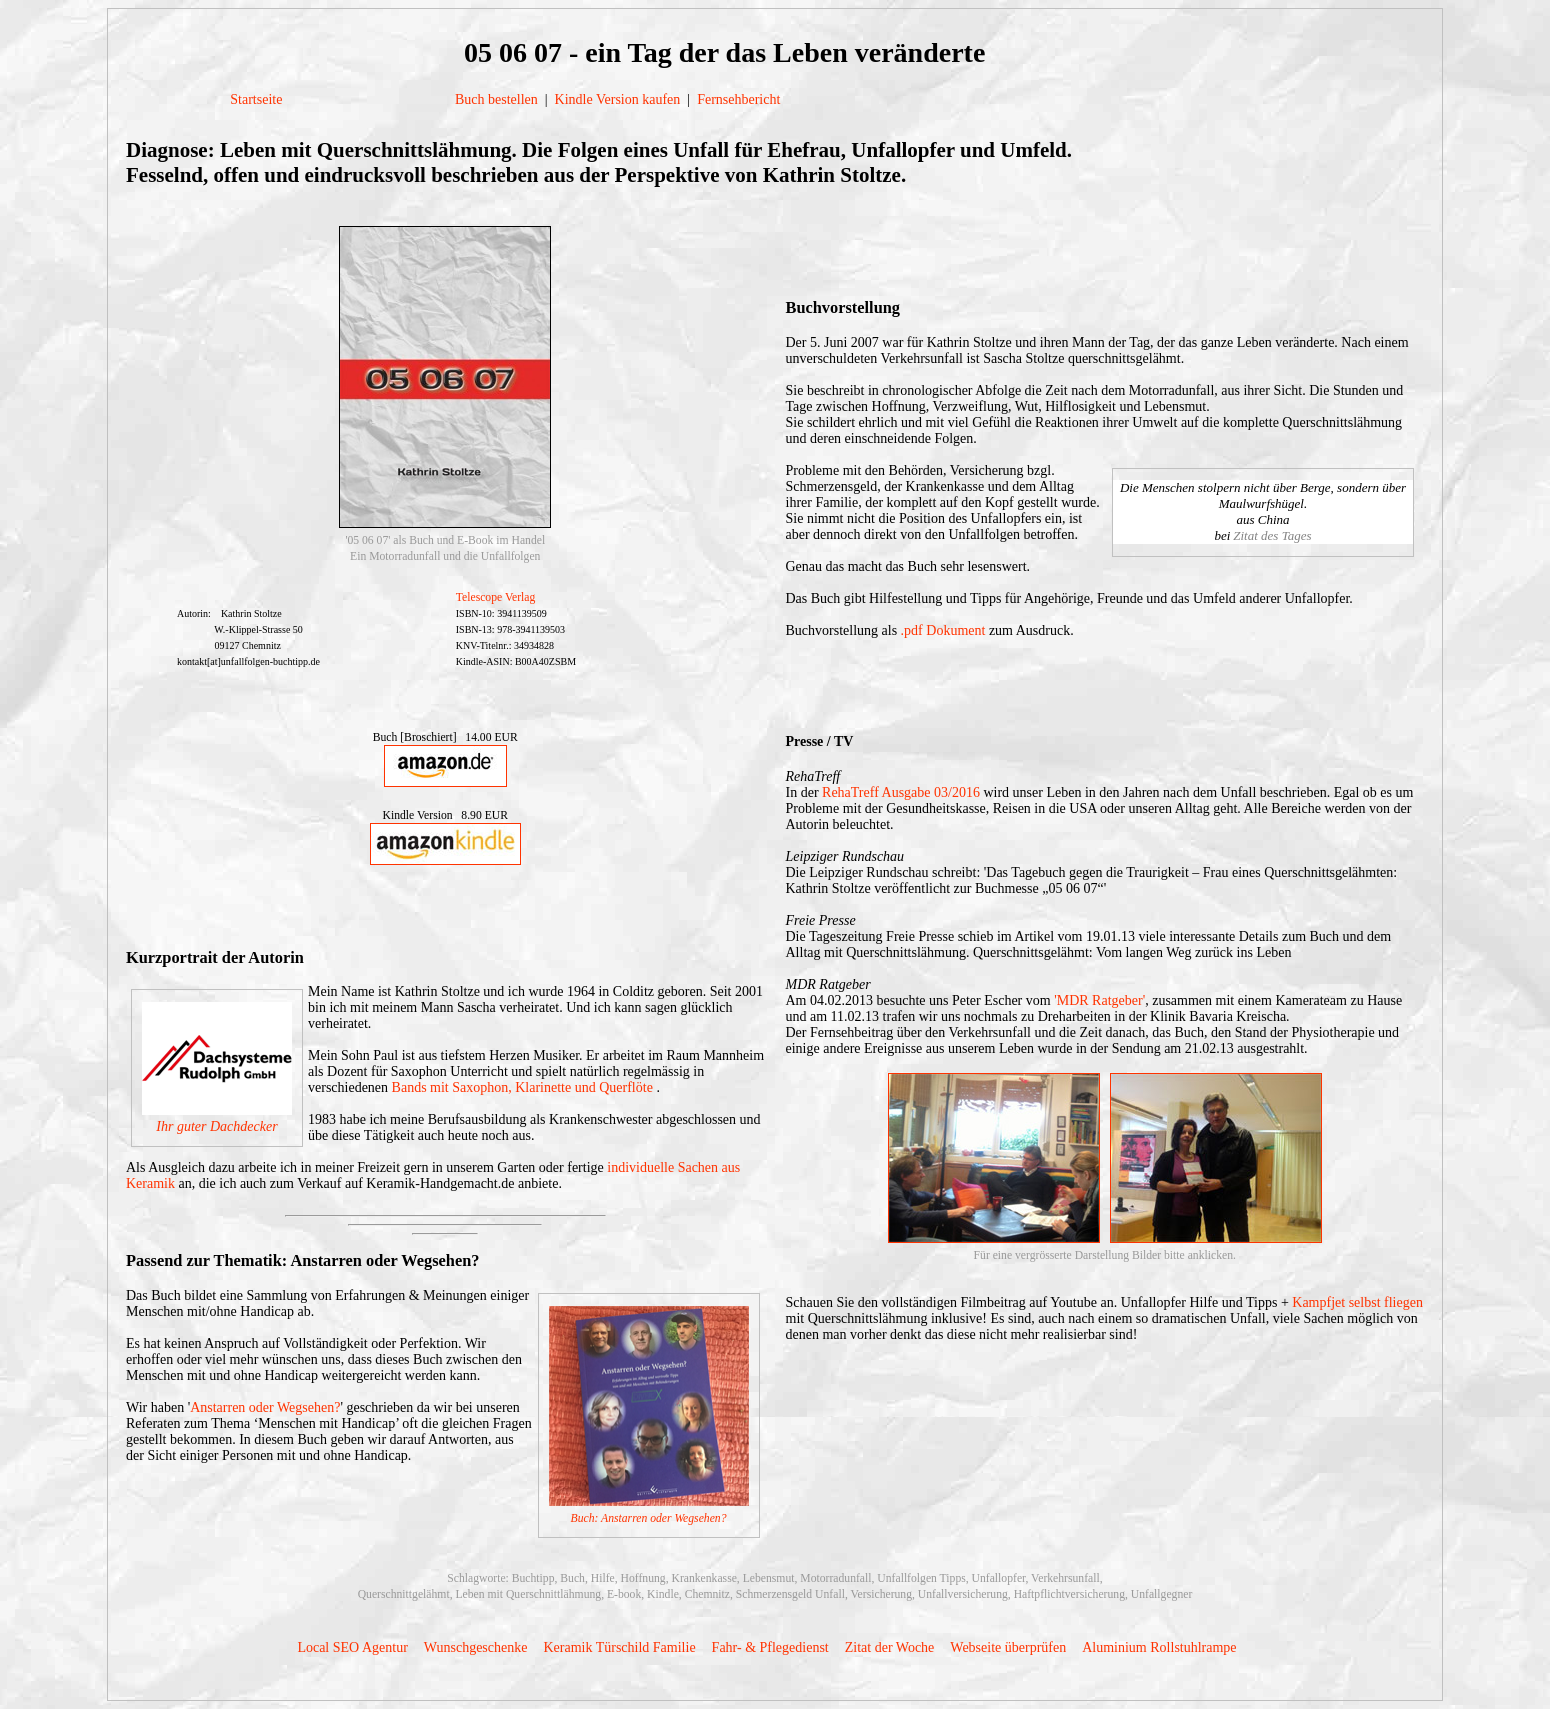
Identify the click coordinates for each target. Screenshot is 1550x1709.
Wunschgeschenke (476, 1647)
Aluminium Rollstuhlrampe (1159, 1647)
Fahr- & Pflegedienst (770, 1647)
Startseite (256, 99)
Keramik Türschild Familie (619, 1647)
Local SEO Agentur (352, 1647)
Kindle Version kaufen (618, 99)
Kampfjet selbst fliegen (1357, 1302)
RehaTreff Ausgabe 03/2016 (901, 792)
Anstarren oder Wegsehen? (265, 1407)
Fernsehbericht (738, 99)
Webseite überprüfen (1008, 1647)
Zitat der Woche (890, 1647)
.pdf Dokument (943, 630)
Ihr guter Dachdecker (216, 1126)
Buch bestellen (496, 99)
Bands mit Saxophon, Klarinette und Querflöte (524, 1087)
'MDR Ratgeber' (1099, 1000)
